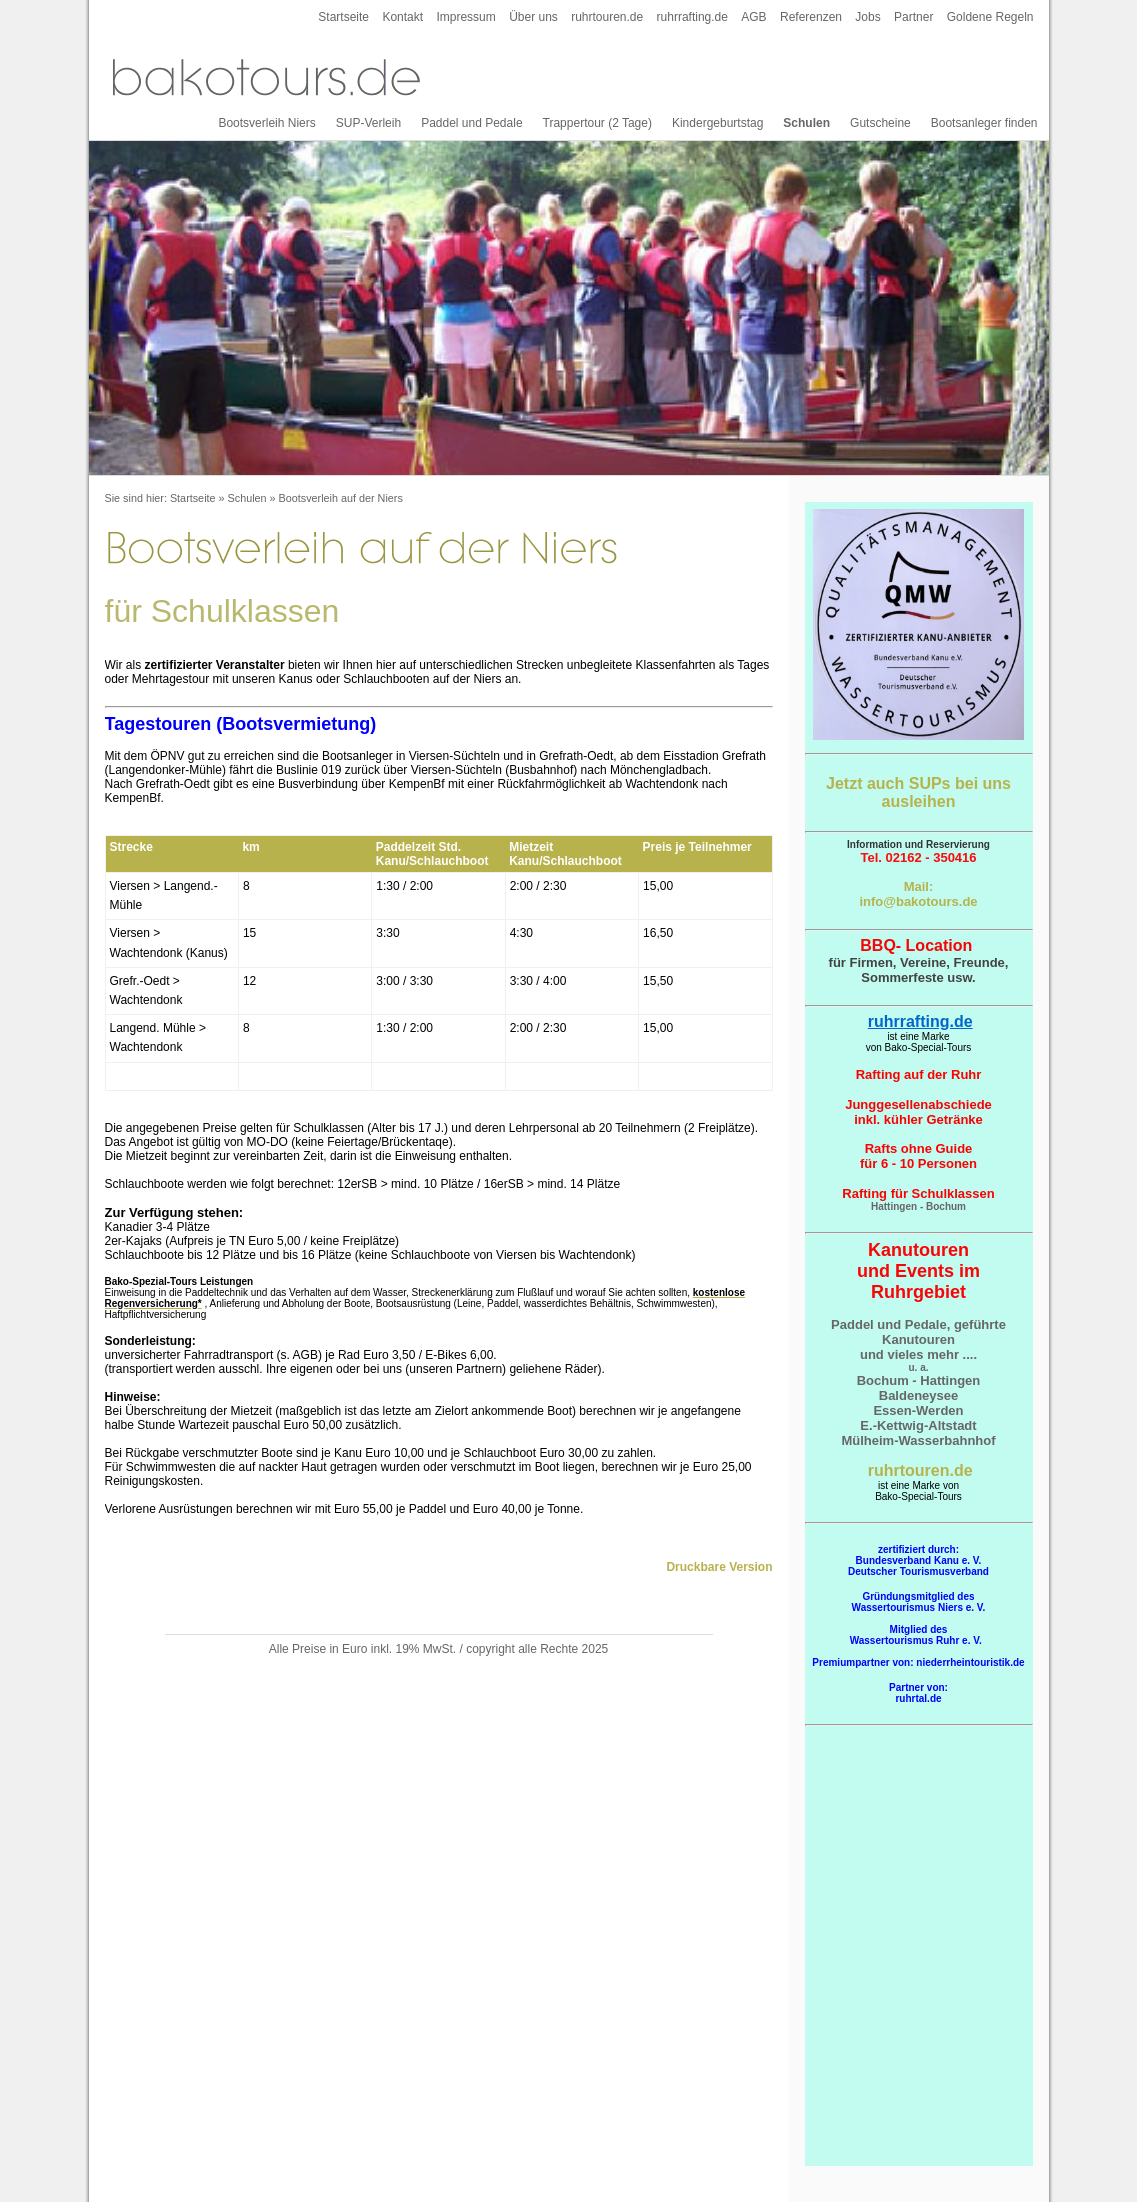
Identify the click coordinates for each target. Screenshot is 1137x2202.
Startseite (343, 17)
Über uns (533, 17)
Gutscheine (880, 123)
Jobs (867, 17)
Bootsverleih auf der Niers (341, 498)
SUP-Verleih (368, 123)
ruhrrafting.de (692, 17)
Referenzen (811, 17)
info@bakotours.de (918, 901)
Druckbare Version (719, 1567)
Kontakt (402, 17)
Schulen (806, 123)
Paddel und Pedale (471, 123)
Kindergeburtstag (717, 123)
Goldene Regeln (990, 17)
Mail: (919, 886)
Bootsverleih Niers (266, 123)
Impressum (465, 17)
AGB (753, 17)
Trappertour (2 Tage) (597, 123)
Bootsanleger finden (984, 123)
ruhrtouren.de (607, 17)
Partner (913, 17)
